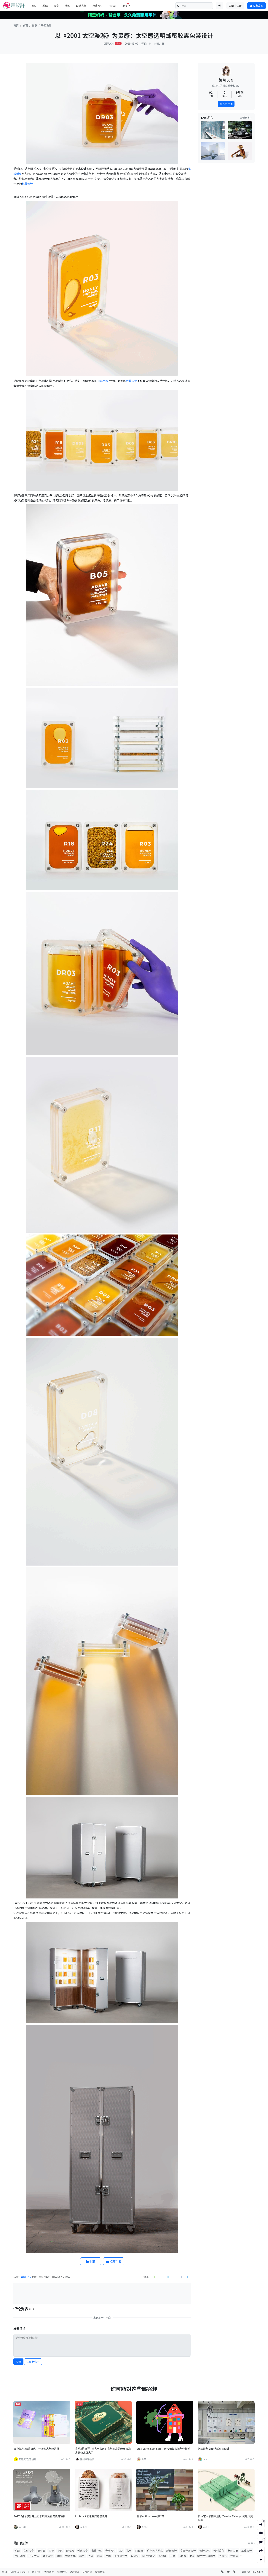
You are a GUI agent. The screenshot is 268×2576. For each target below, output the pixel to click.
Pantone (103, 381)
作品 (34, 25)
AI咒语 (112, 5)
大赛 (56, 5)
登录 (18, 2361)
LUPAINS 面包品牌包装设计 (91, 2516)
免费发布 (256, 5)
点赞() (113, 2261)
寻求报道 (74, 2572)
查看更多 (246, 117)
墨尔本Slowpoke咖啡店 (151, 2516)
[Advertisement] (102, 2293)
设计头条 (81, 5)
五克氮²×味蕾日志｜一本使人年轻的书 (36, 2448)
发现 (45, 5)
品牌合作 (62, 2572)
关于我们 (36, 2572)
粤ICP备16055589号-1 (254, 2572)
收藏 (90, 2261)
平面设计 (46, 25)
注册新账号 (32, 2361)
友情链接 (87, 2572)
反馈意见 (100, 2572)
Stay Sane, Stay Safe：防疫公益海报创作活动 (163, 2448)
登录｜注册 (235, 5)
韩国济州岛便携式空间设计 (213, 2448)
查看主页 (226, 104)
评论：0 (146, 43)
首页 (33, 5)
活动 (67, 5)
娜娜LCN (26, 2277)
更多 (251, 2543)
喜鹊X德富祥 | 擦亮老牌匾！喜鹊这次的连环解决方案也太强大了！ (103, 2450)
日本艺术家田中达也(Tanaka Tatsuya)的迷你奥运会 (225, 2518)
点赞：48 (159, 43)
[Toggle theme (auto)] (219, 5)
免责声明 (49, 2572)
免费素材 (97, 5)
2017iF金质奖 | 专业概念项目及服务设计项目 (40, 2516)
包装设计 (27, 184)
